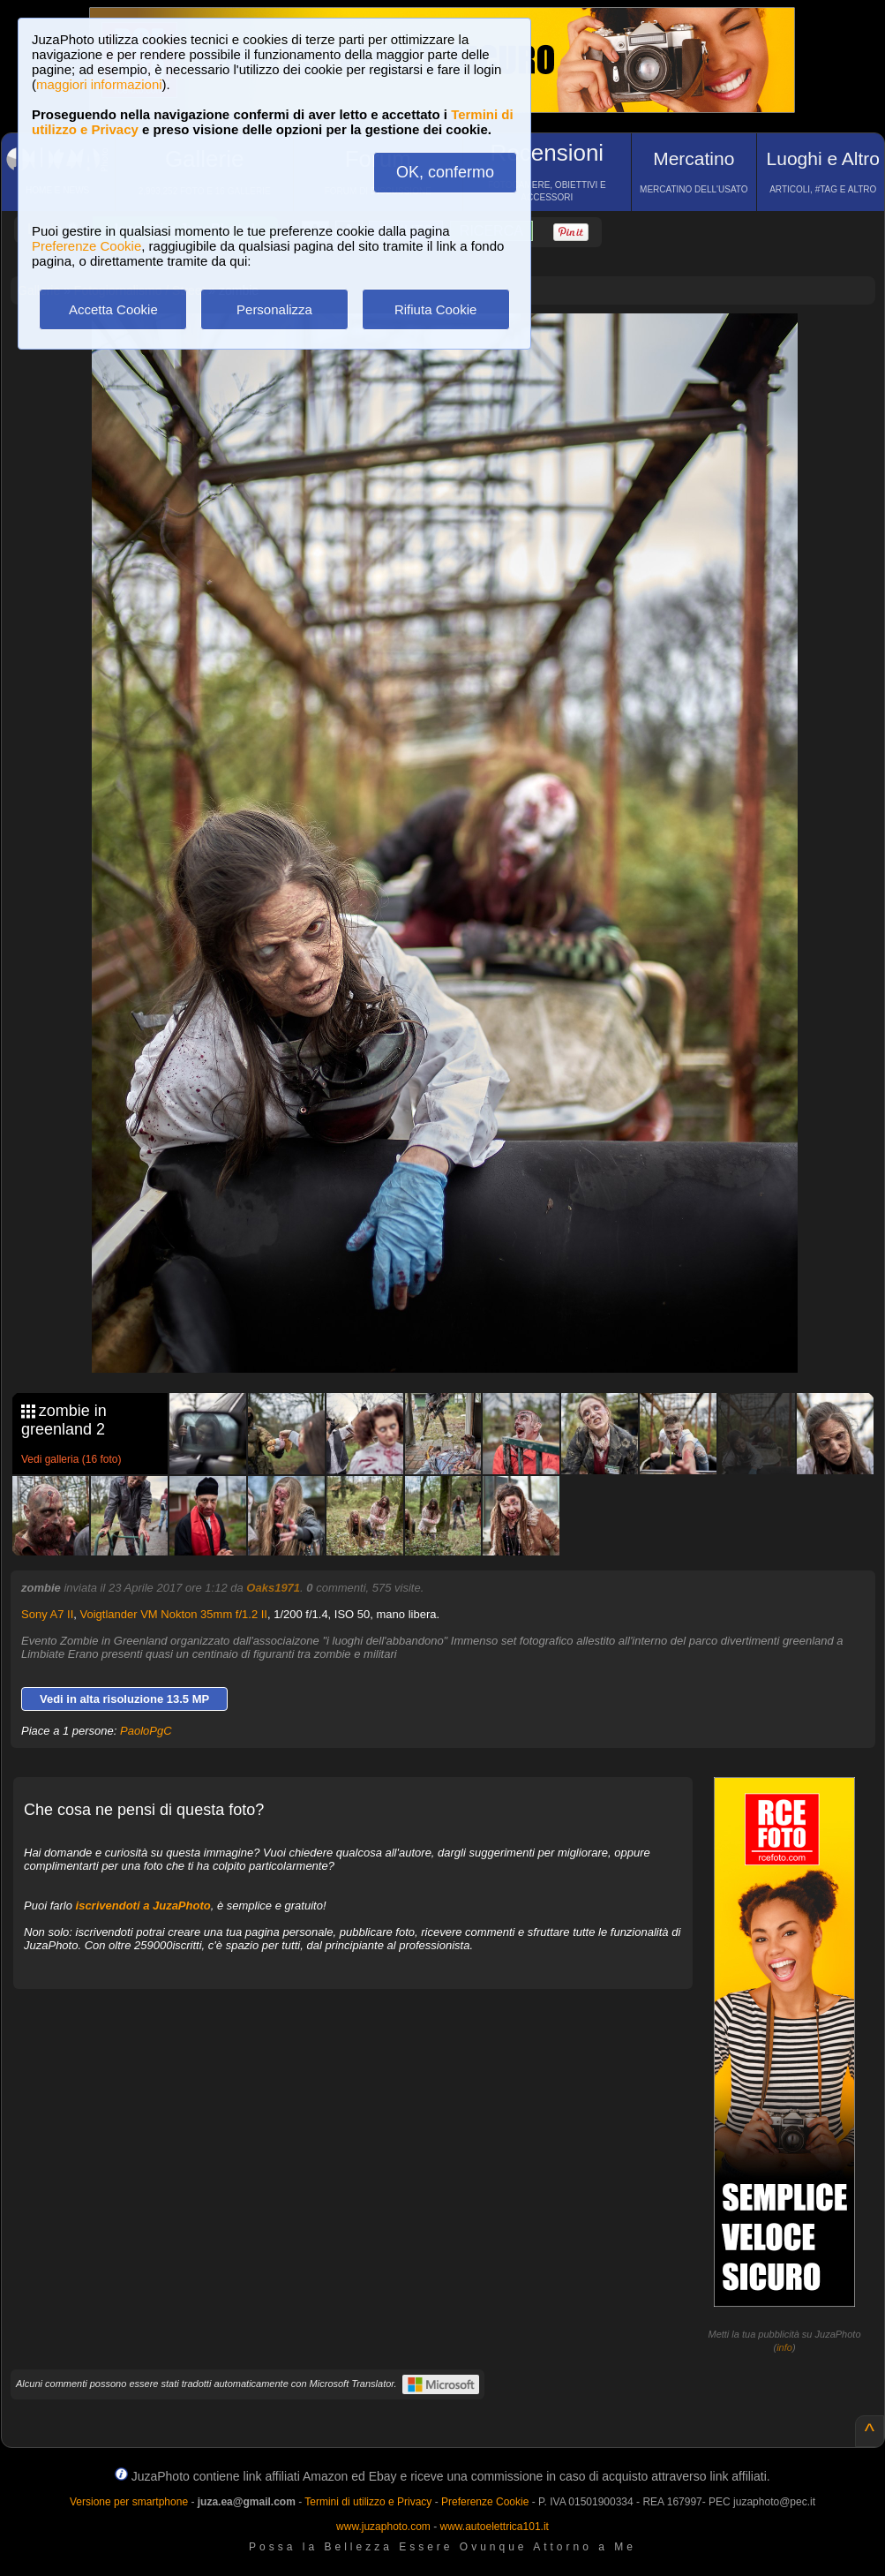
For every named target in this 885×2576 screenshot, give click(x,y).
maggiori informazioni (99, 84)
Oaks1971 (273, 1587)
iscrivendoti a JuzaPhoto (143, 1905)
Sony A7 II (47, 1614)
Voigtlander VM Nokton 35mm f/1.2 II (173, 1614)
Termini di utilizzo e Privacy (367, 2502)
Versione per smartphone (129, 2502)
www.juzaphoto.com (383, 2526)
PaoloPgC (146, 1730)
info (784, 2347)
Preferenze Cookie (86, 245)
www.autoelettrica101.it (493, 2526)
